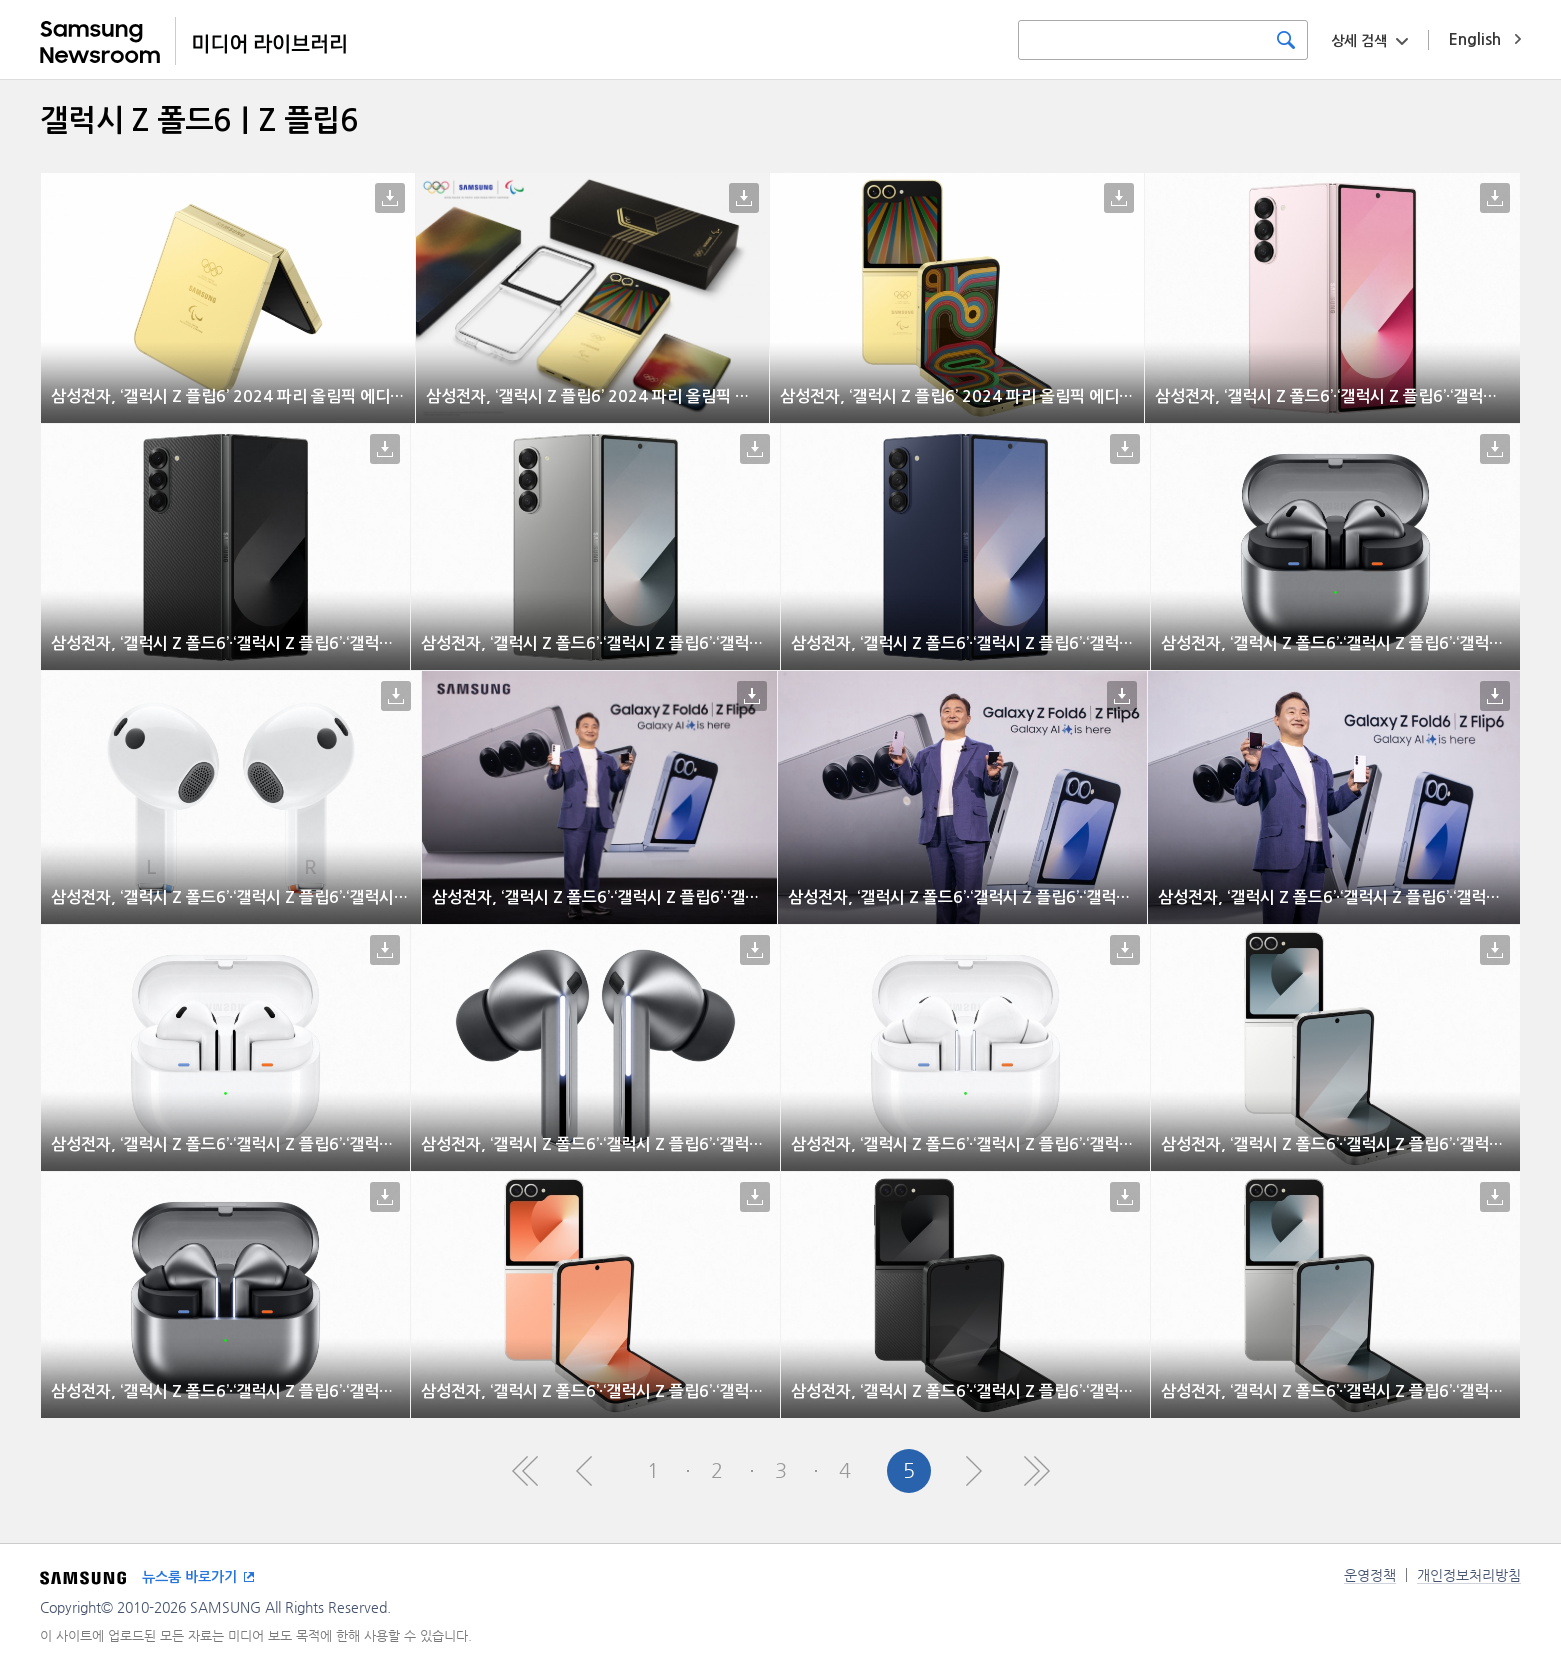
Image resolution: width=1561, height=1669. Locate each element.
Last (1037, 1471)
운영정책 (1370, 1575)
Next (973, 1471)
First (525, 1471)
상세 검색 (1359, 41)
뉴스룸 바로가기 (189, 1577)
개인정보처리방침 (1469, 1575)
